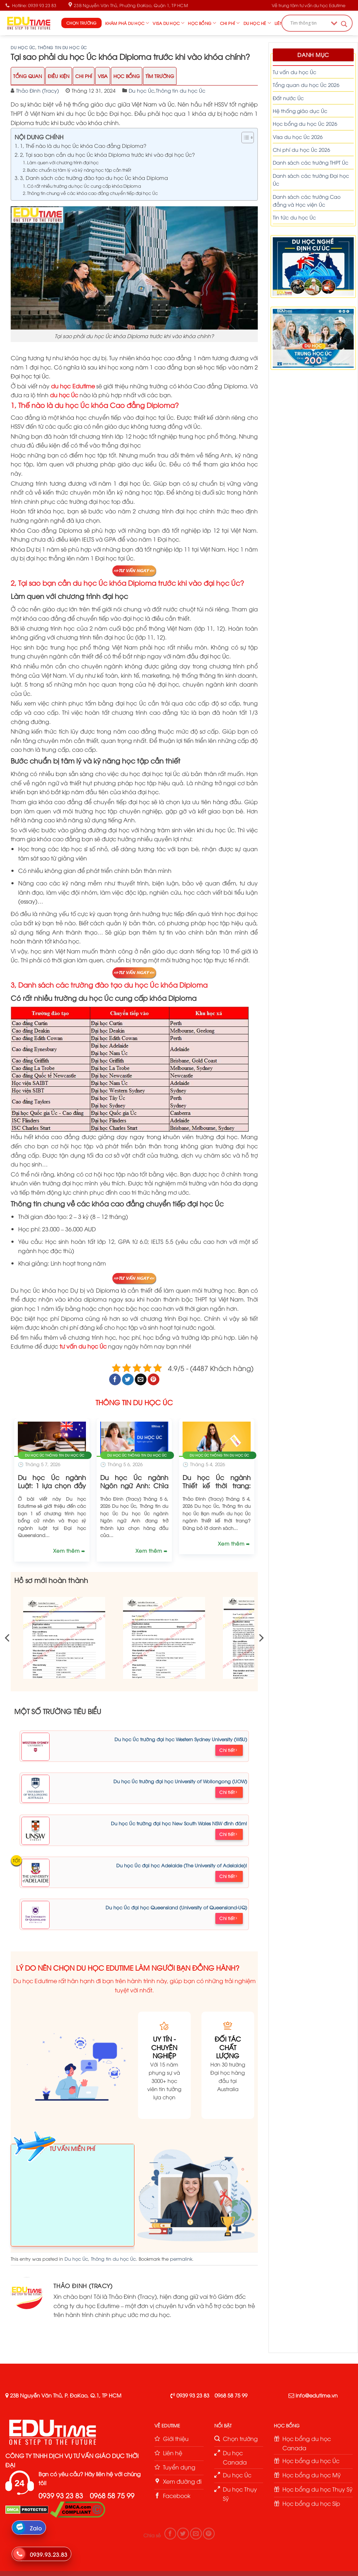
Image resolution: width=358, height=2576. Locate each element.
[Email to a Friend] (141, 1380)
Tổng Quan (27, 76)
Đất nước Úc (288, 97)
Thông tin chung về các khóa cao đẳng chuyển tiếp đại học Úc (92, 193)
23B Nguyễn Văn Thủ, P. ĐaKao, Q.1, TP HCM (65, 2395)
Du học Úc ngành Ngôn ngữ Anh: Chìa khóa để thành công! (134, 1485)
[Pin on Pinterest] (153, 1380)
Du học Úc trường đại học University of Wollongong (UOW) (180, 1781)
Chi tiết (228, 1750)
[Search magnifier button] (344, 24)
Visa (103, 76)
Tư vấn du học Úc (294, 71)
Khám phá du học (127, 23)
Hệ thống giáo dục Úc (300, 110)
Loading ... (72, 2198)
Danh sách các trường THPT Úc (310, 162)
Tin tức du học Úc (294, 217)
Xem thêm (67, 1550)
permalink (181, 2258)
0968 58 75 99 (231, 2395)
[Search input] (308, 23)
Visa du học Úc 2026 (298, 136)
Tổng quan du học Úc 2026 (306, 84)
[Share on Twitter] (128, 1380)
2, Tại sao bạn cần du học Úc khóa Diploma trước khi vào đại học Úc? (107, 154)
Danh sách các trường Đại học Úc (311, 179)
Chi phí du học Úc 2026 (301, 149)
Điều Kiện (59, 76)
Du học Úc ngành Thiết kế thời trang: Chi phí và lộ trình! (217, 1485)
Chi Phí (83, 76)
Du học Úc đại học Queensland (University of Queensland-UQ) (176, 1907)
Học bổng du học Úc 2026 (305, 123)
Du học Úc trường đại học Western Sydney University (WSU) (180, 1739)
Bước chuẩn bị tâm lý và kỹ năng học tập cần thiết (79, 170)
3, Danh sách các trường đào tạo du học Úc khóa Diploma (94, 177)
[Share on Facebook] (115, 1380)
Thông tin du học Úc (62, 47)
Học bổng (202, 23)
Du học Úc (23, 47)
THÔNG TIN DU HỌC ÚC (134, 1402)
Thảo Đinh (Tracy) (37, 90)
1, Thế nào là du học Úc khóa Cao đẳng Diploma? (83, 145)
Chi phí (230, 23)
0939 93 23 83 (193, 2395)
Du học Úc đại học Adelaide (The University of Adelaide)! (181, 1865)
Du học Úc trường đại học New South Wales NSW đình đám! (179, 1823)
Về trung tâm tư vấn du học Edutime (309, 5)
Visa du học (168, 23)
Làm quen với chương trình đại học (63, 162)
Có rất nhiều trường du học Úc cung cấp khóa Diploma (84, 186)
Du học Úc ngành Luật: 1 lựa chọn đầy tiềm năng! (52, 1485)
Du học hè (257, 23)
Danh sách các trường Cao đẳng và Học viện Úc (307, 200)
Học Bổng (126, 76)
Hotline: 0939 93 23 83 (30, 5)
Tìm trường (159, 76)
